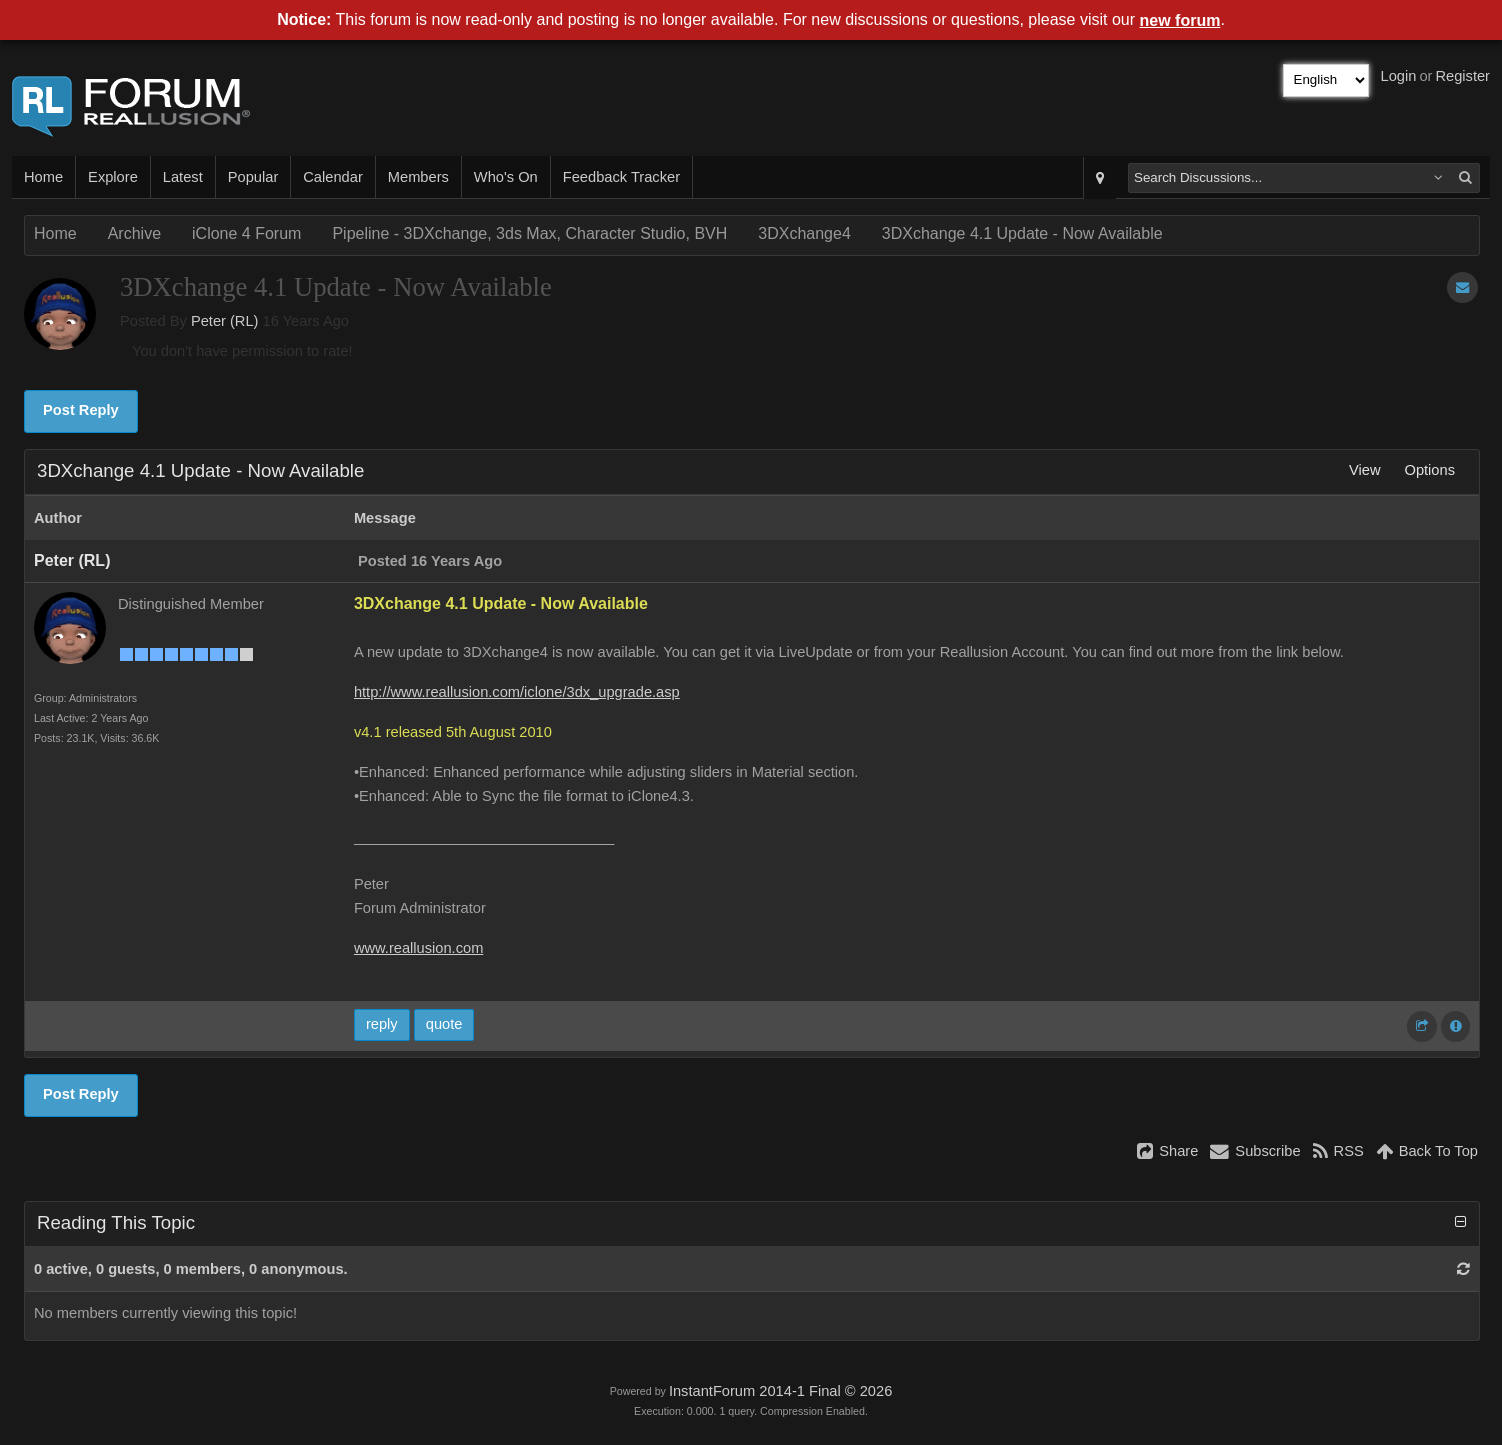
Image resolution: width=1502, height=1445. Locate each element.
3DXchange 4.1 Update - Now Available (1022, 233)
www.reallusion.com (419, 948)
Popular (253, 177)
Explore (113, 177)
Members (418, 177)
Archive (134, 233)
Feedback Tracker (621, 177)
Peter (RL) (225, 321)
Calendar (332, 177)
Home (43, 177)
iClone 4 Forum (246, 233)
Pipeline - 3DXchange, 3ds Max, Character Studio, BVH (529, 233)
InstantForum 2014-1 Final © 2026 (780, 1391)
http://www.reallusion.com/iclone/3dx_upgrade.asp (517, 692)
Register (1462, 76)
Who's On (506, 177)
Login (1399, 76)
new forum (1180, 20)
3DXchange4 (804, 233)
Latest (183, 177)
